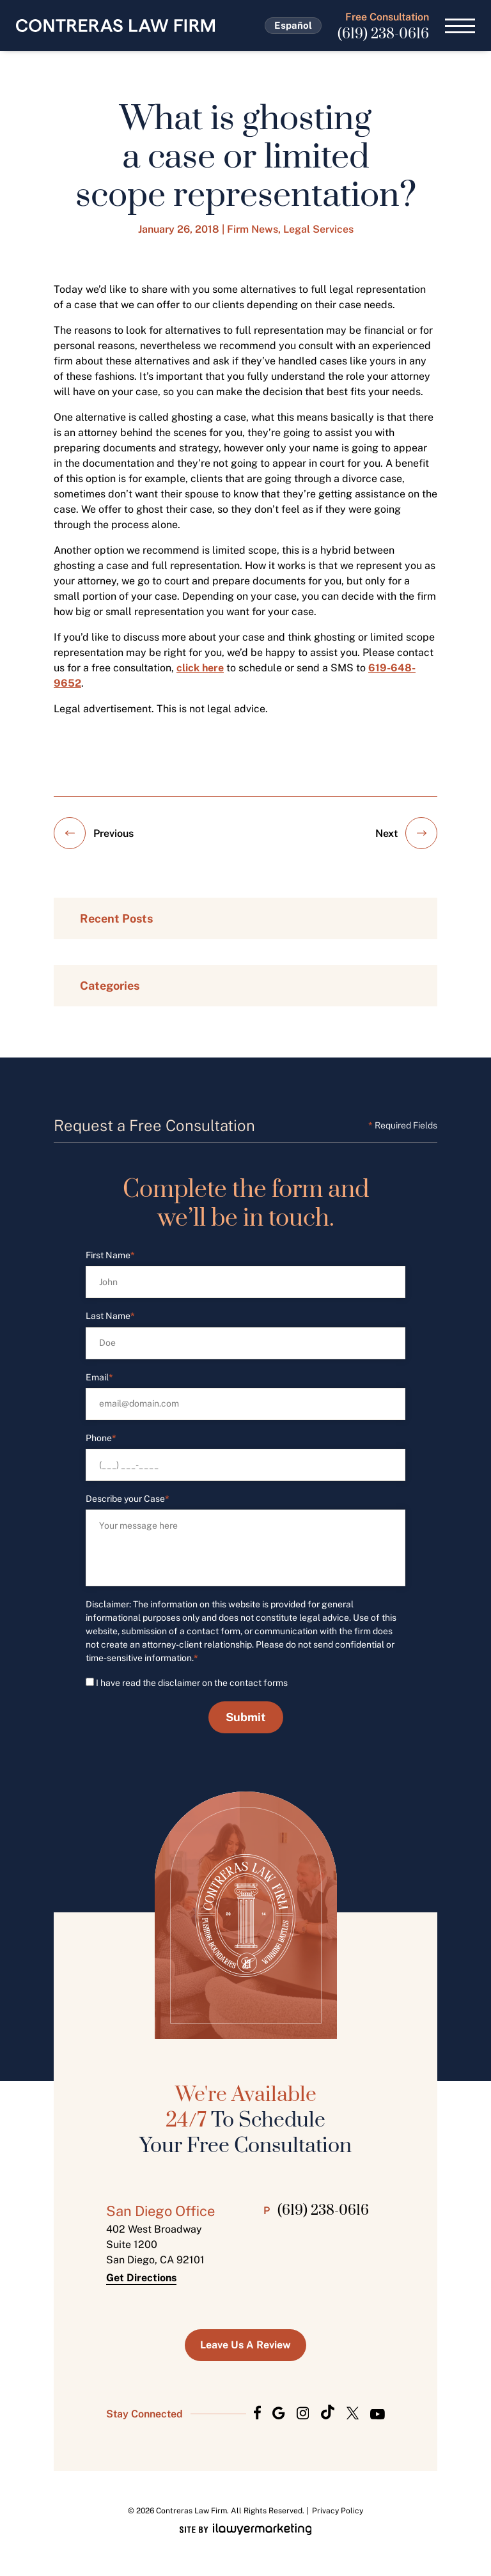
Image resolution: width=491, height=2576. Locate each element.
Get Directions (141, 2278)
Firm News (252, 229)
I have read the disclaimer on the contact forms (192, 1683)
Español (293, 25)
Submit (246, 1717)
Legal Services (318, 229)
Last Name (110, 1316)
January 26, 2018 (178, 229)
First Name (110, 1255)
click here (200, 668)
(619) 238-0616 (383, 34)
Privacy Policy (337, 2510)
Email (99, 1377)
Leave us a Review (245, 2345)
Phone (101, 1438)
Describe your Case (127, 1499)
